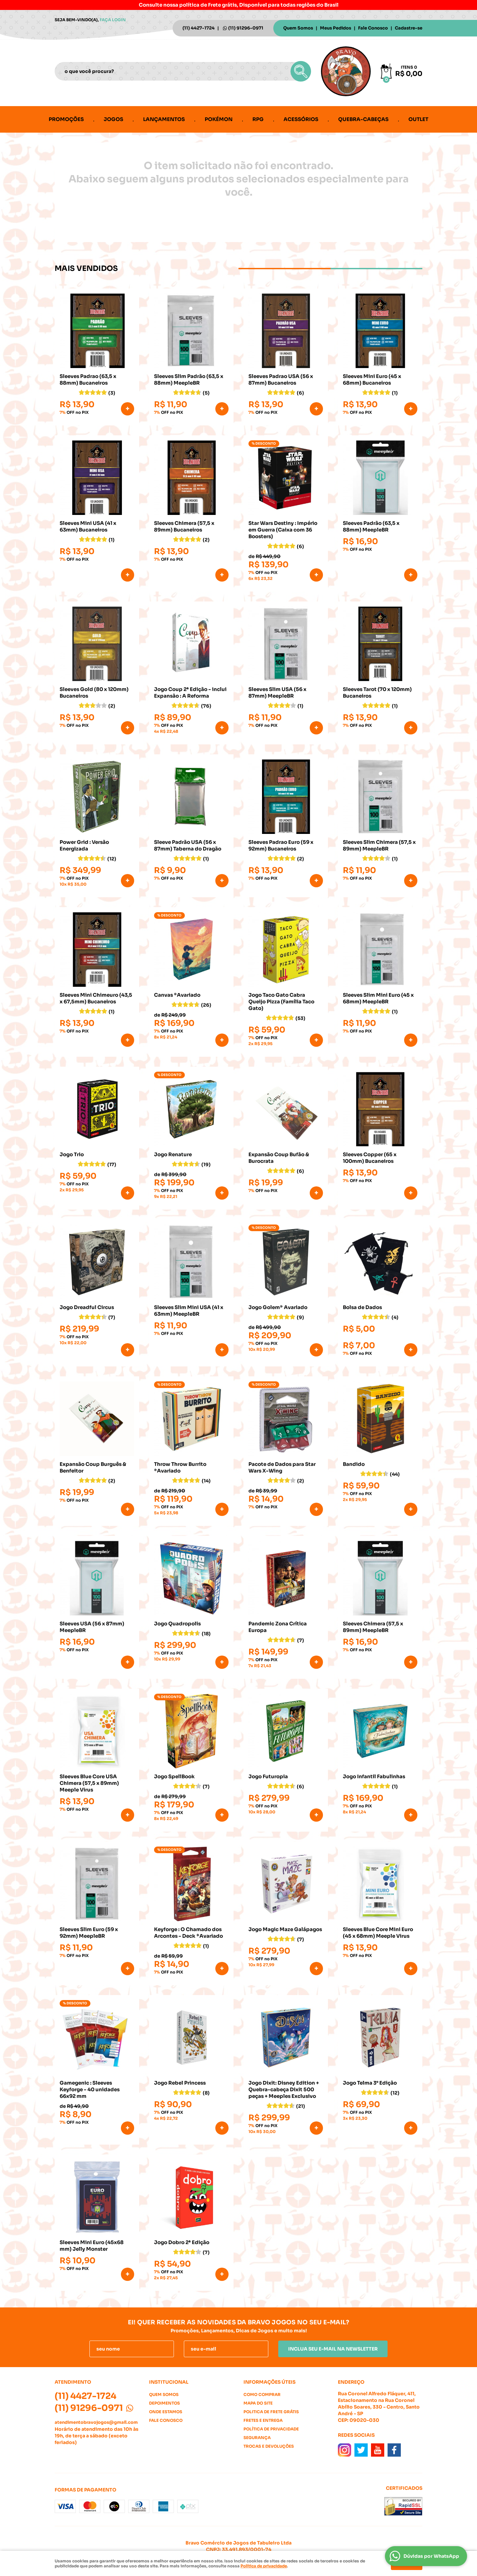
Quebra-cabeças (363, 119)
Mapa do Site (258, 2403)
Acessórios (301, 119)
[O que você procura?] (301, 71)
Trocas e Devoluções (268, 2446)
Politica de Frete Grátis (271, 2411)
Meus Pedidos (335, 28)
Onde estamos (165, 2411)
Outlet (418, 119)
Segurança (257, 2437)
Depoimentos (164, 2403)
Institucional (168, 2382)
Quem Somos (298, 28)
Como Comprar (262, 2394)
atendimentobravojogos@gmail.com (96, 2422)
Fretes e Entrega (263, 2420)
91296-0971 (245, 28)
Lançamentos (164, 119)
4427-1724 (199, 28)
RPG (258, 119)
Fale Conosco (373, 28)
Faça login (113, 19)
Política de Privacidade (271, 2428)
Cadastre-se (408, 28)
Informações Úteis (269, 2382)
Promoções (66, 119)
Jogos (113, 119)
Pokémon (219, 119)
